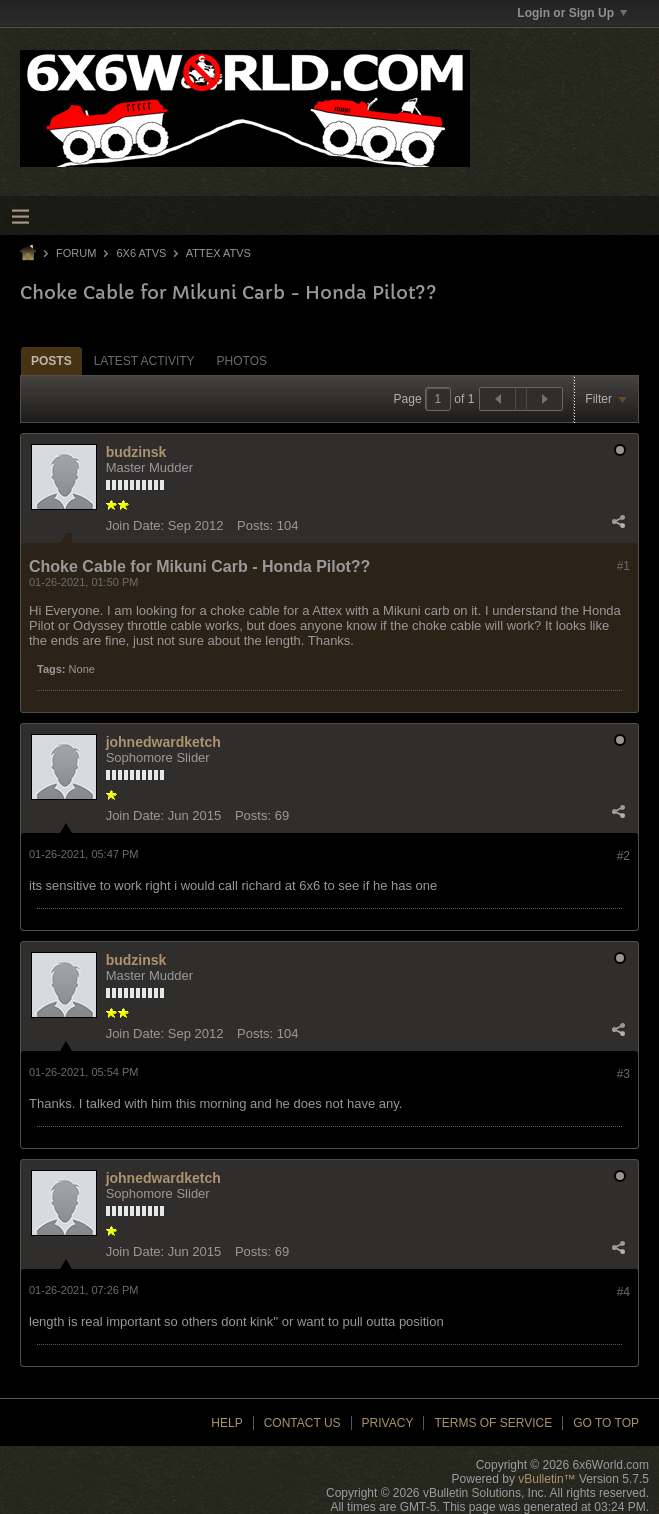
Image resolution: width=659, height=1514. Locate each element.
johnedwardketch (163, 742)
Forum (76, 253)
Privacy (388, 1423)
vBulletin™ (546, 1479)
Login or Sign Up (572, 13)
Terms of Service (493, 1423)
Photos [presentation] (242, 361)
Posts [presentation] (51, 361)
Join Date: (135, 525)
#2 (623, 856)
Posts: (255, 525)
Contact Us (302, 1423)
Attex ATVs (218, 253)
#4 (623, 1292)
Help (226, 1423)
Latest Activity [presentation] (144, 361)
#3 (623, 1074)
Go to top (606, 1423)
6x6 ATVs (141, 253)
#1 (623, 566)
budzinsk (136, 452)
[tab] (51, 360)
